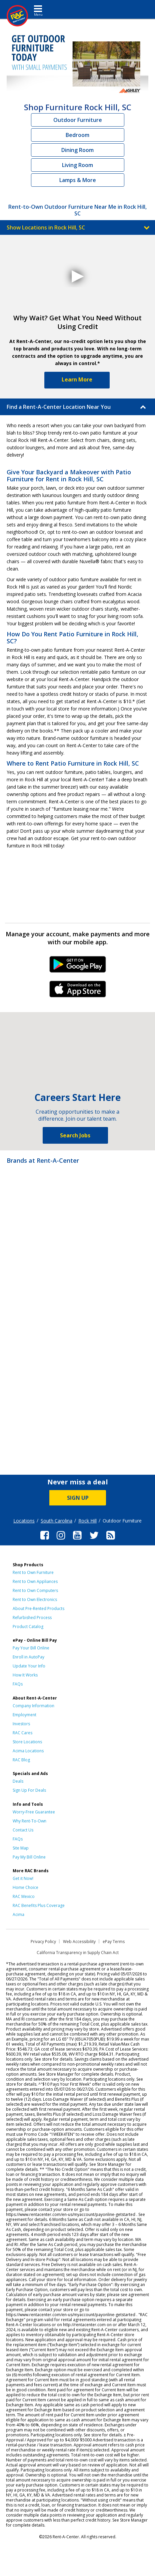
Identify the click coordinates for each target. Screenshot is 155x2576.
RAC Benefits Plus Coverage (39, 1905)
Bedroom (77, 135)
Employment (24, 1715)
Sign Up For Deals (29, 1790)
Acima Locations (28, 1751)
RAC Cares (22, 1733)
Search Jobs (75, 1135)
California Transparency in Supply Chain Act (78, 1952)
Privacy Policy (43, 1941)
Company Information (33, 1706)
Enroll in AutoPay (28, 1657)
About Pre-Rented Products (38, 1608)
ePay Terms (114, 1941)
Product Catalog (28, 1626)
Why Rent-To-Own (29, 1821)
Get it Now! (23, 1878)
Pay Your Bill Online (31, 1648)
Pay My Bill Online (29, 1857)
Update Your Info (29, 1666)
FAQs (18, 1684)
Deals (18, 1781)
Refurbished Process (32, 1617)
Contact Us (23, 1830)
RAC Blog (21, 1760)
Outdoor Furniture (77, 120)
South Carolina (56, 1520)
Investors (21, 1724)
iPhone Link (77, 991)
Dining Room (77, 150)
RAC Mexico (24, 1896)
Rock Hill (87, 1520)
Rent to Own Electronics (35, 1599)
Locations (24, 1520)
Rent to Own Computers (35, 1590)
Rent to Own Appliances (35, 1581)
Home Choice (25, 1887)
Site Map (21, 1848)
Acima (18, 1914)
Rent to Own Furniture (33, 1572)
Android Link (77, 966)
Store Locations (27, 1742)
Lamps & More (77, 180)
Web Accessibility (79, 1941)
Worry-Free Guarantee (34, 1812)
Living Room (77, 165)
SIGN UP (78, 1497)
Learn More (77, 379)
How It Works (25, 1675)
